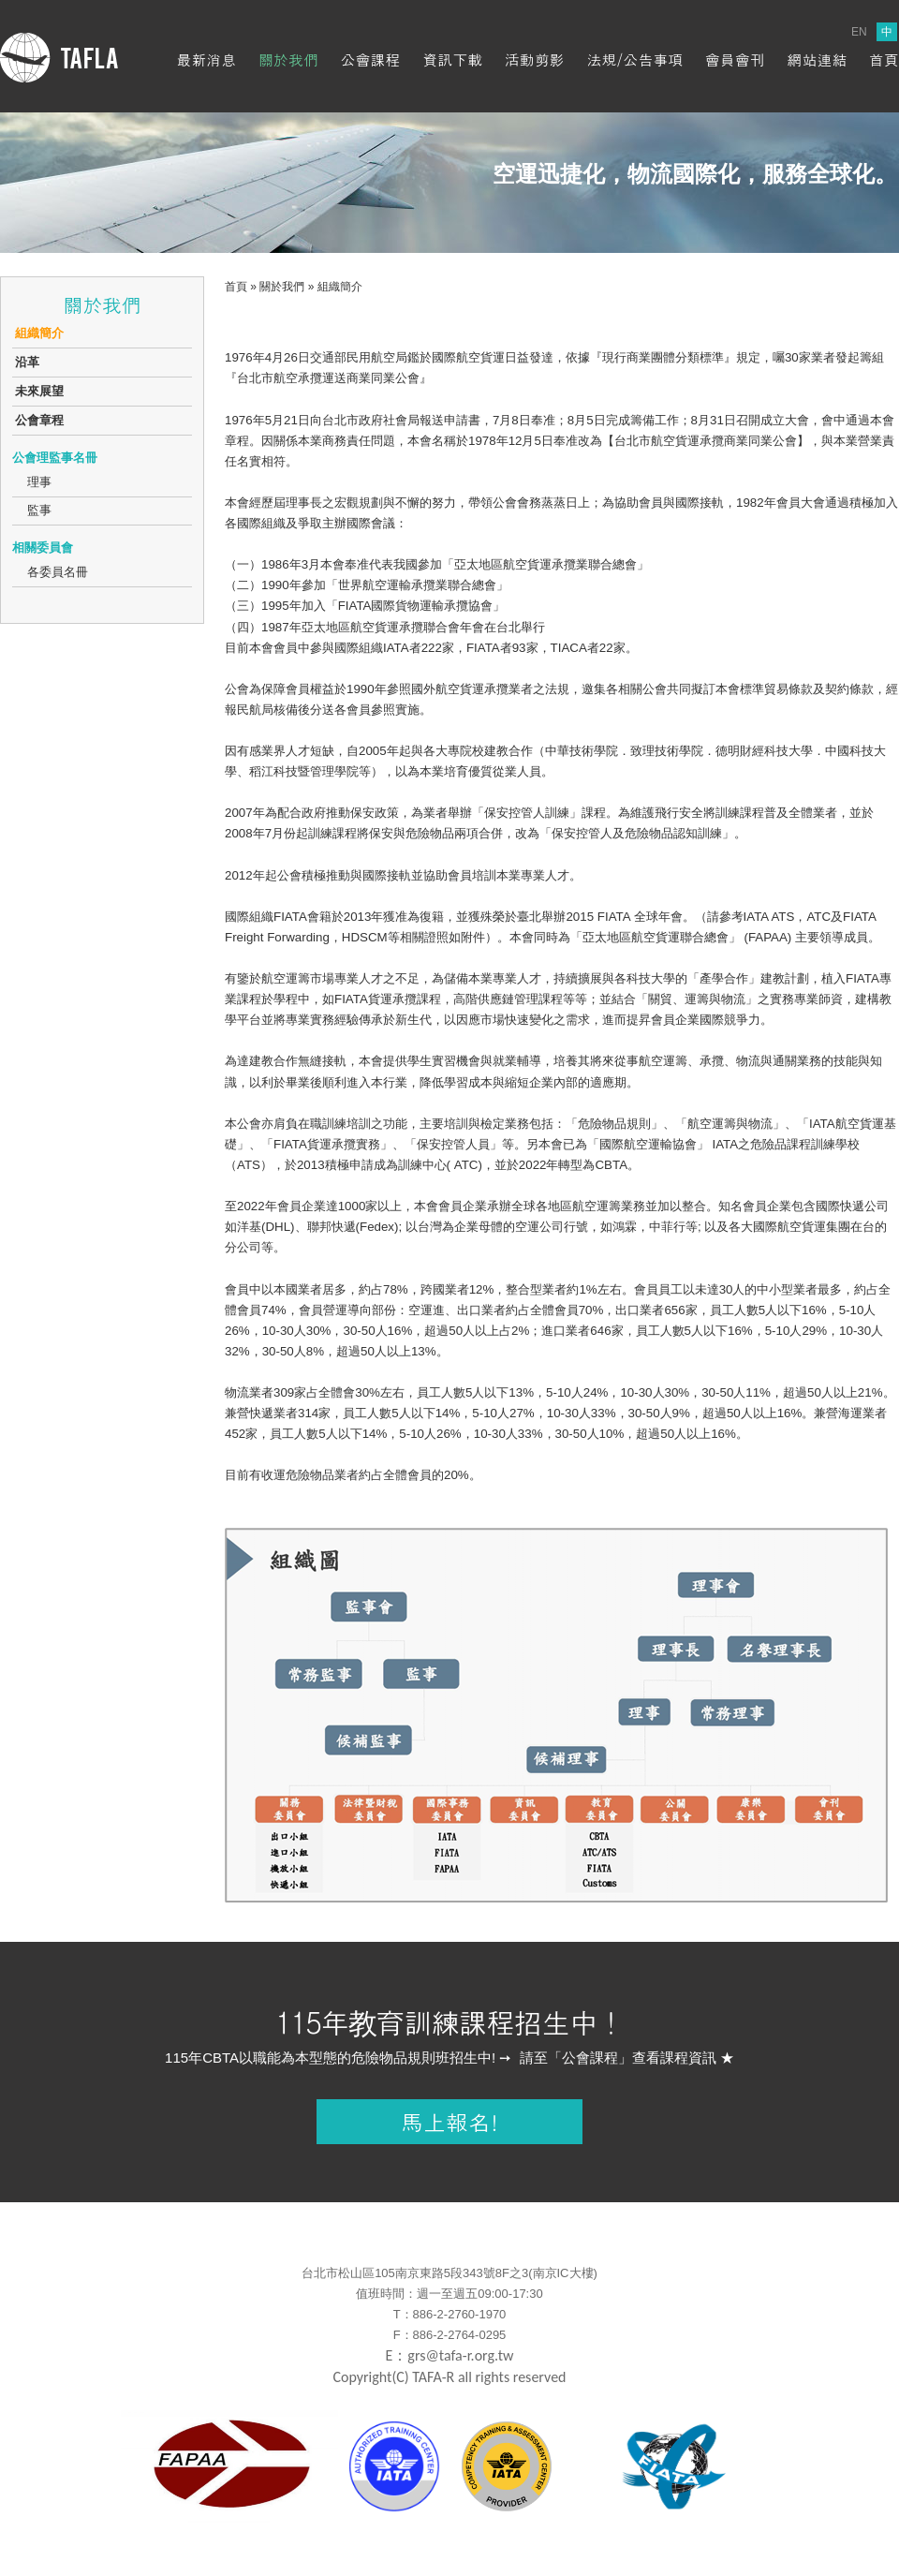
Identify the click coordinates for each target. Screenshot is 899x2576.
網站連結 (817, 59)
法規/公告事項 (634, 59)
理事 (39, 482)
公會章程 (39, 420)
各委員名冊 (57, 572)
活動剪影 (535, 59)
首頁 (884, 59)
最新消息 (206, 59)
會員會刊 (735, 59)
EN (859, 31)
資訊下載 (452, 59)
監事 (39, 510)
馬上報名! (449, 2122)
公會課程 (371, 59)
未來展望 (39, 391)
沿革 (27, 362)
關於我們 (288, 59)
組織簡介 (39, 333)
